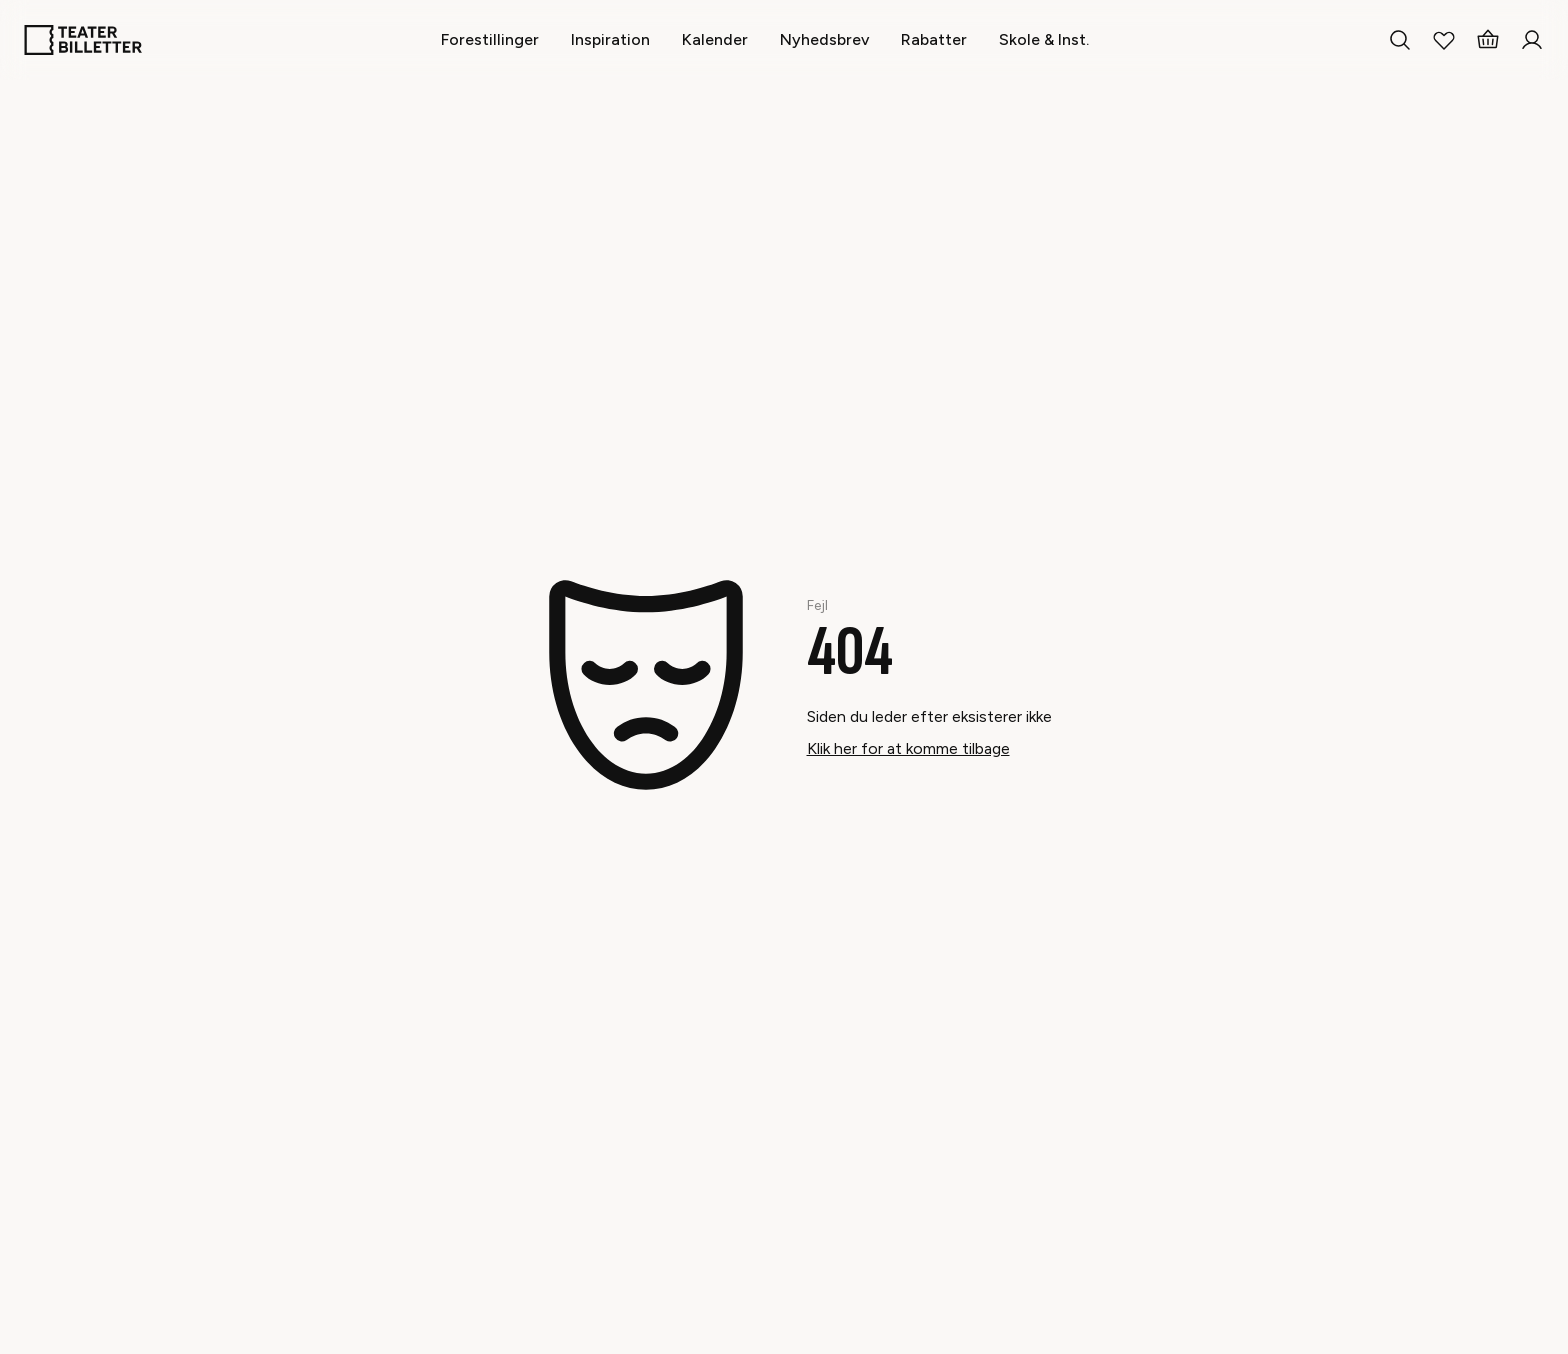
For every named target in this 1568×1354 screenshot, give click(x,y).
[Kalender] (715, 39)
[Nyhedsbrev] (824, 39)
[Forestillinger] (490, 39)
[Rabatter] (934, 39)
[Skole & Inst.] (1044, 39)
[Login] (1532, 40)
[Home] (83, 40)
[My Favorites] (1444, 40)
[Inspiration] (610, 39)
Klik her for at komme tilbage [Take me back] (908, 748)
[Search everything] (1400, 40)
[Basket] (1488, 40)
